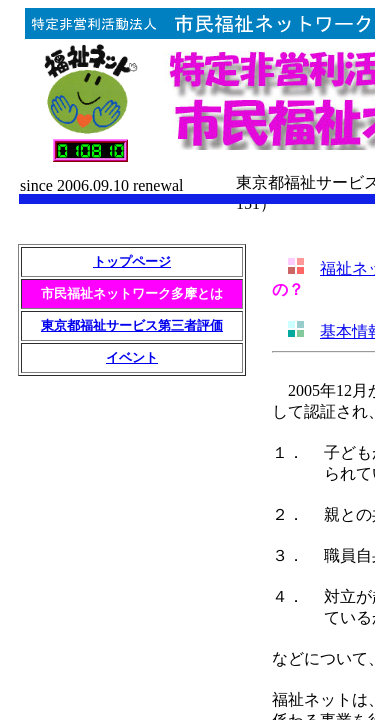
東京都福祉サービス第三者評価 (132, 325)
